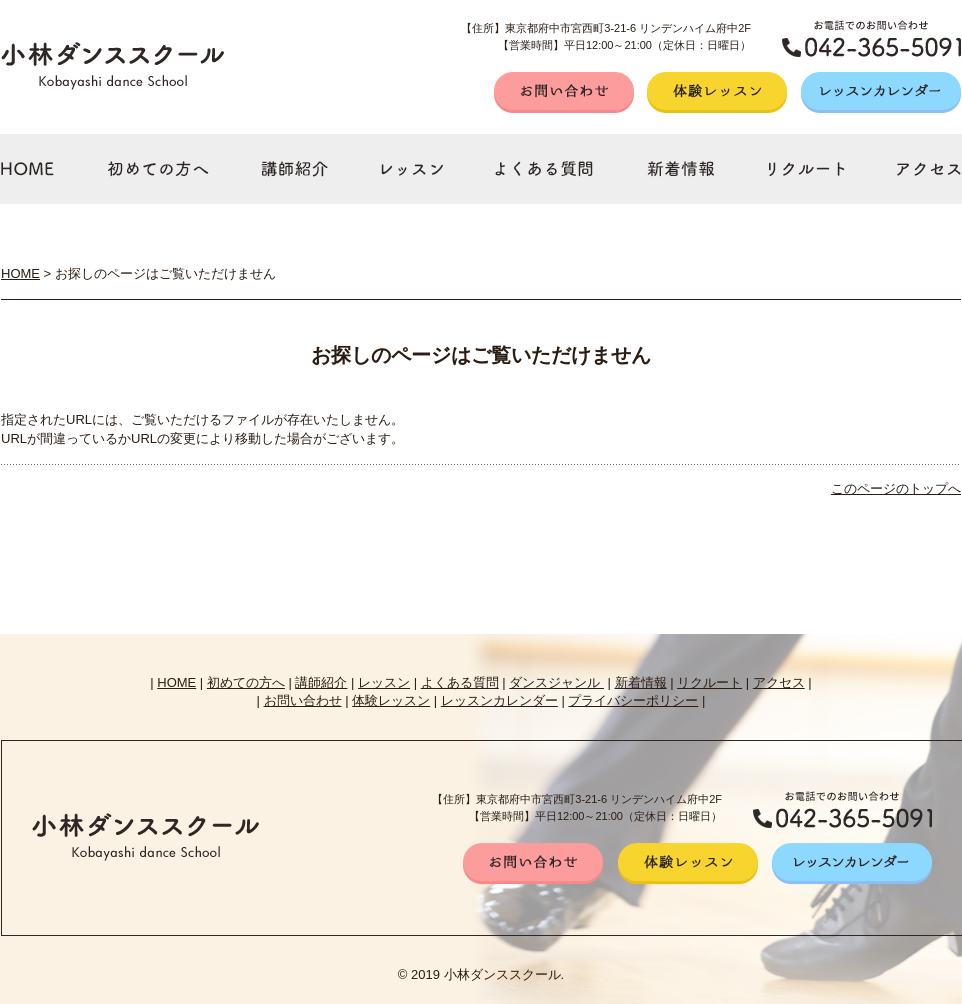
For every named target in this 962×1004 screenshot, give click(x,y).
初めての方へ (246, 682)
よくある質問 (460, 682)
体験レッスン (391, 700)
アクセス (779, 682)
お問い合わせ (303, 700)
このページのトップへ (896, 488)
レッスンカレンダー (499, 700)
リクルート (709, 682)
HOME (20, 273)
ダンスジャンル (556, 682)
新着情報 (641, 682)
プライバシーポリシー (633, 700)
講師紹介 (321, 682)
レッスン (384, 682)
